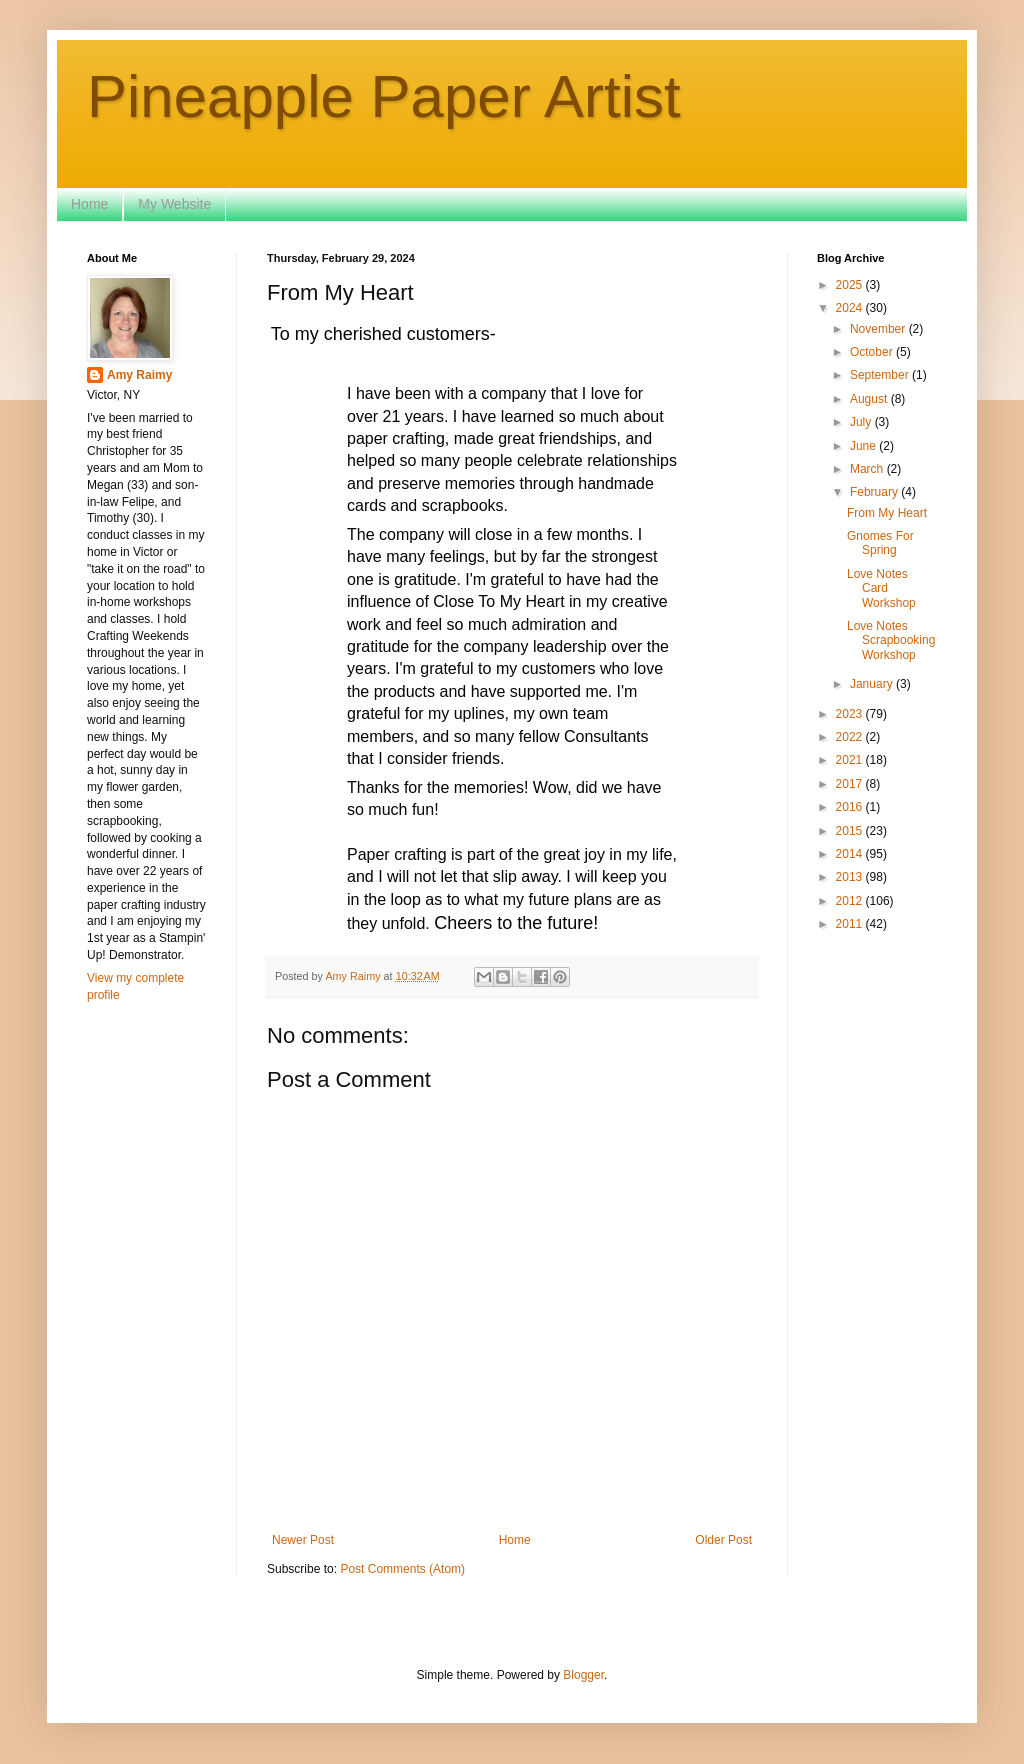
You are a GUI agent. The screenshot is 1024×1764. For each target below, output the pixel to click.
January (873, 684)
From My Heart (887, 513)
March (868, 469)
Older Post (723, 1540)
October (873, 352)
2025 (851, 285)
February (875, 492)
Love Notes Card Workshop (881, 588)
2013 (851, 877)
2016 (851, 807)
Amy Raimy (139, 375)
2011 (851, 924)
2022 (851, 737)
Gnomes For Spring (880, 543)
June (864, 446)
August (870, 399)
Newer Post (303, 1540)
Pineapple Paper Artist (384, 96)
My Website (174, 204)
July (862, 422)
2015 (851, 831)
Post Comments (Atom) (402, 1569)
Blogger (583, 1675)
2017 (851, 784)
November (879, 329)
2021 (851, 760)
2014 (851, 854)
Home (89, 204)
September (881, 375)
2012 (851, 901)
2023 (851, 714)
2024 (851, 308)
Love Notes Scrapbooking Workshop (891, 640)
